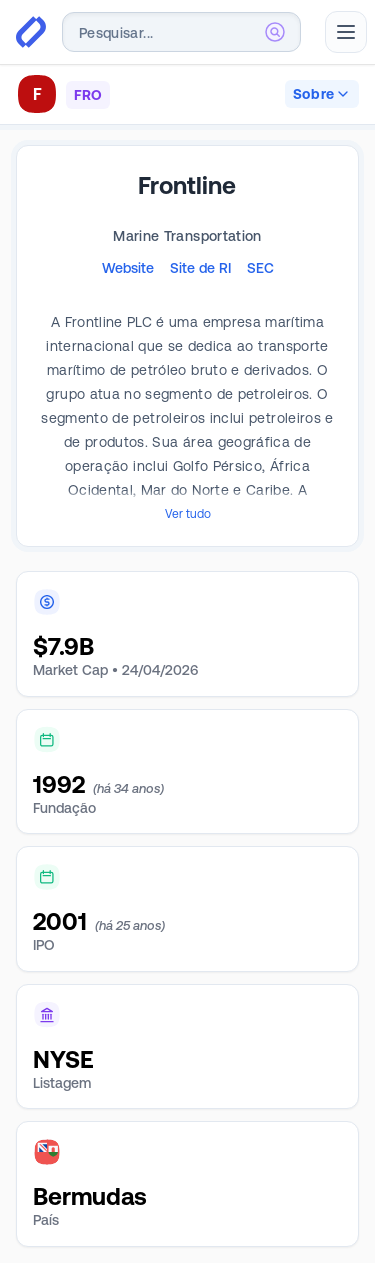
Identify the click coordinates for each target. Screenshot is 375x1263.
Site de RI (200, 268)
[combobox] (181, 32)
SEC (260, 268)
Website (128, 268)
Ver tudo (188, 514)
